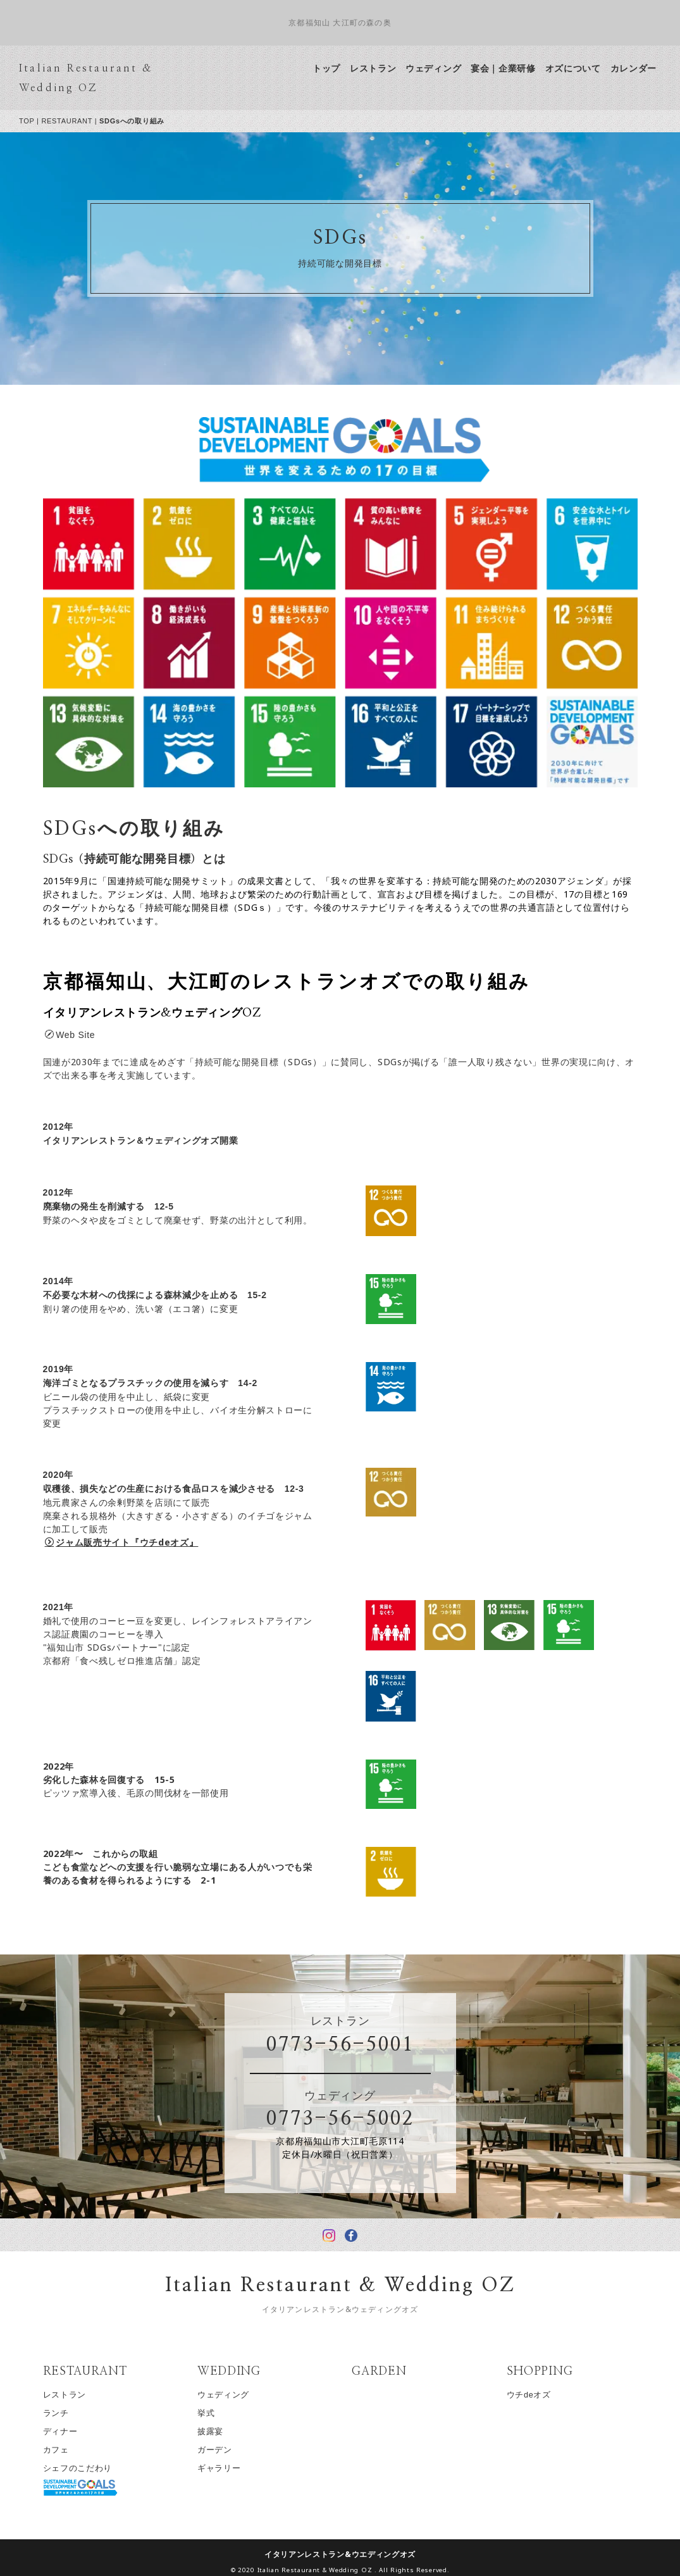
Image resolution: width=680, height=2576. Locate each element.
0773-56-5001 (351, 2044)
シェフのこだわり (88, 2468)
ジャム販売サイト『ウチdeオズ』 (132, 1542)
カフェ (67, 2449)
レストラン (384, 68)
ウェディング (445, 68)
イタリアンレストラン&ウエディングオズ (350, 2554)
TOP (38, 121)
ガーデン (226, 2449)
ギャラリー (230, 2468)
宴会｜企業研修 (514, 68)
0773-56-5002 (351, 2119)
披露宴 (222, 2431)
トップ (338, 68)
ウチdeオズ (539, 2395)
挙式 (217, 2413)
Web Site (81, 1035)
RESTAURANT (78, 121)
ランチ (67, 2413)
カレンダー (644, 68)
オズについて (584, 68)
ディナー (71, 2431)
